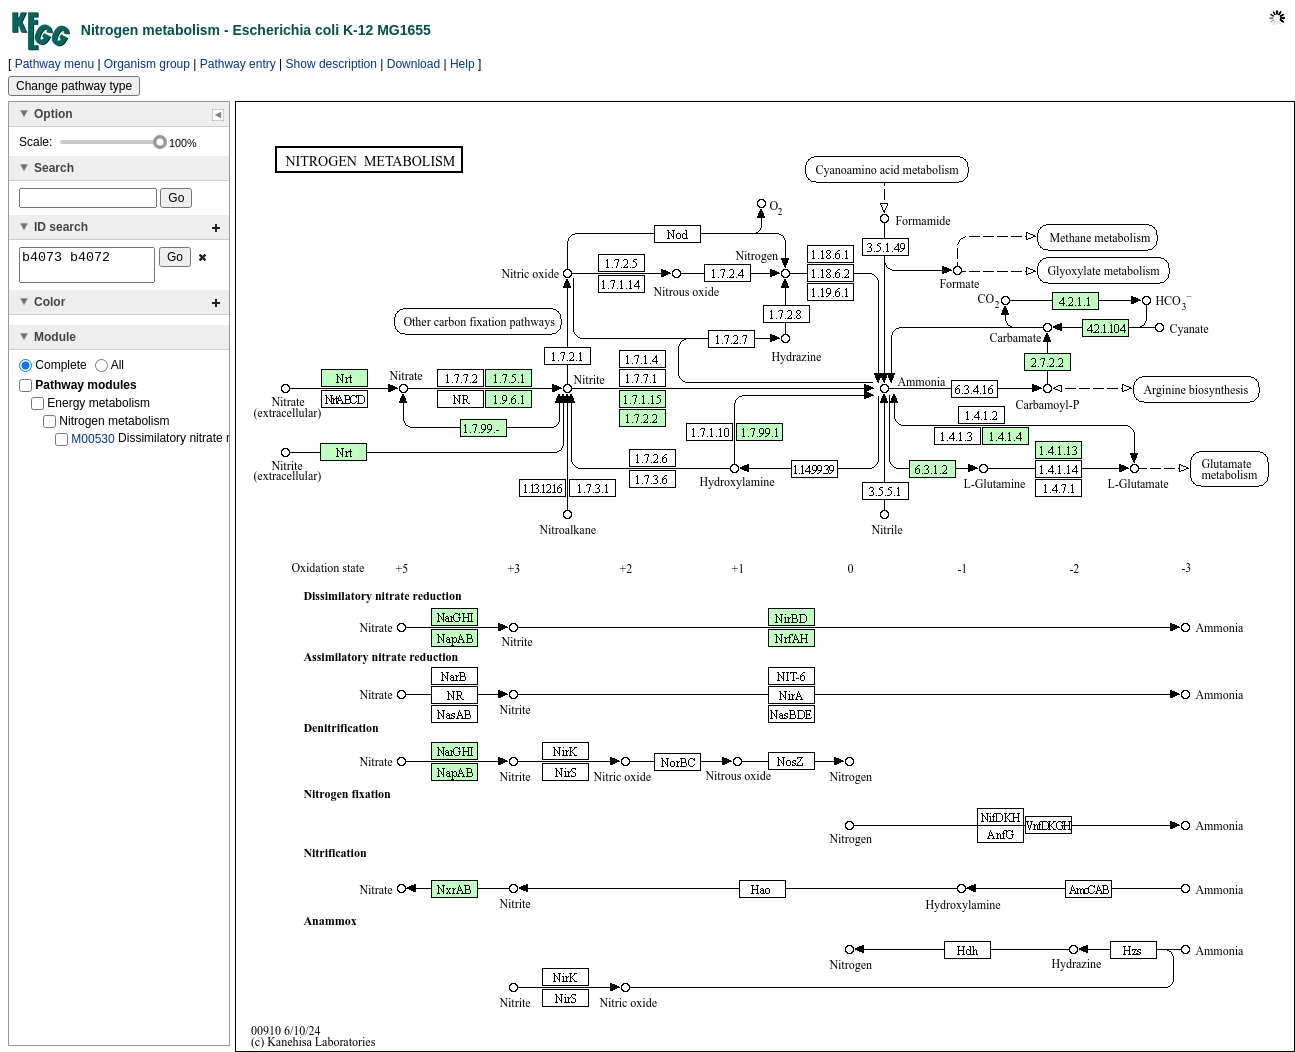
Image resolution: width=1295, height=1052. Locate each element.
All (109, 371)
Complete (54, 371)
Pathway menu (54, 64)
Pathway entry (238, 64)
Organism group (147, 64)
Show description (331, 64)
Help (462, 64)
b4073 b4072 (87, 268)
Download (413, 64)
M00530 (92, 445)
